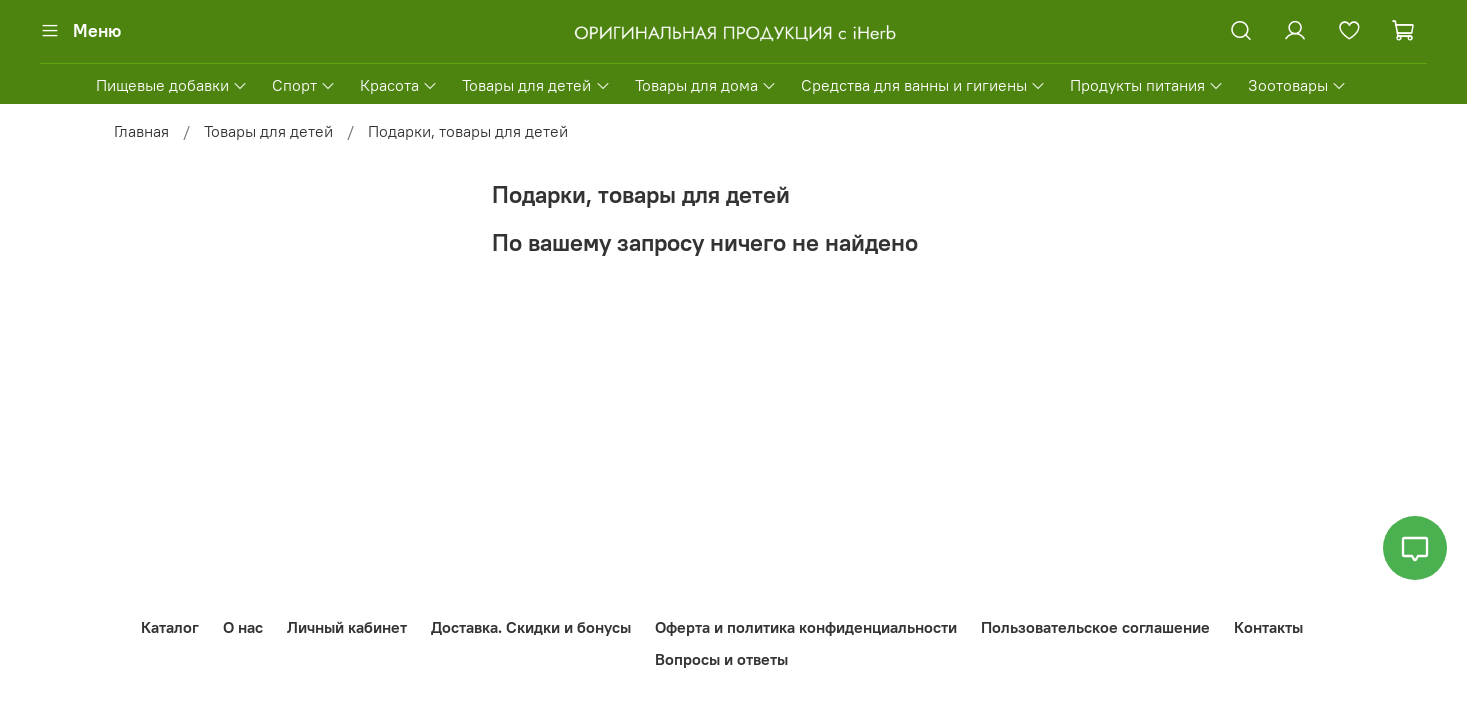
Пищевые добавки (172, 85)
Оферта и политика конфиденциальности (806, 627)
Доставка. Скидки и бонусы (531, 627)
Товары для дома (706, 85)
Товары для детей (536, 85)
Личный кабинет (347, 627)
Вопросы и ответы (721, 659)
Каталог (170, 627)
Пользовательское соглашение (1095, 627)
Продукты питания (1147, 85)
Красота (399, 85)
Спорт (304, 85)
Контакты (1268, 627)
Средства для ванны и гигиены (923, 85)
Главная (141, 131)
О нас (243, 627)
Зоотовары (1297, 85)
